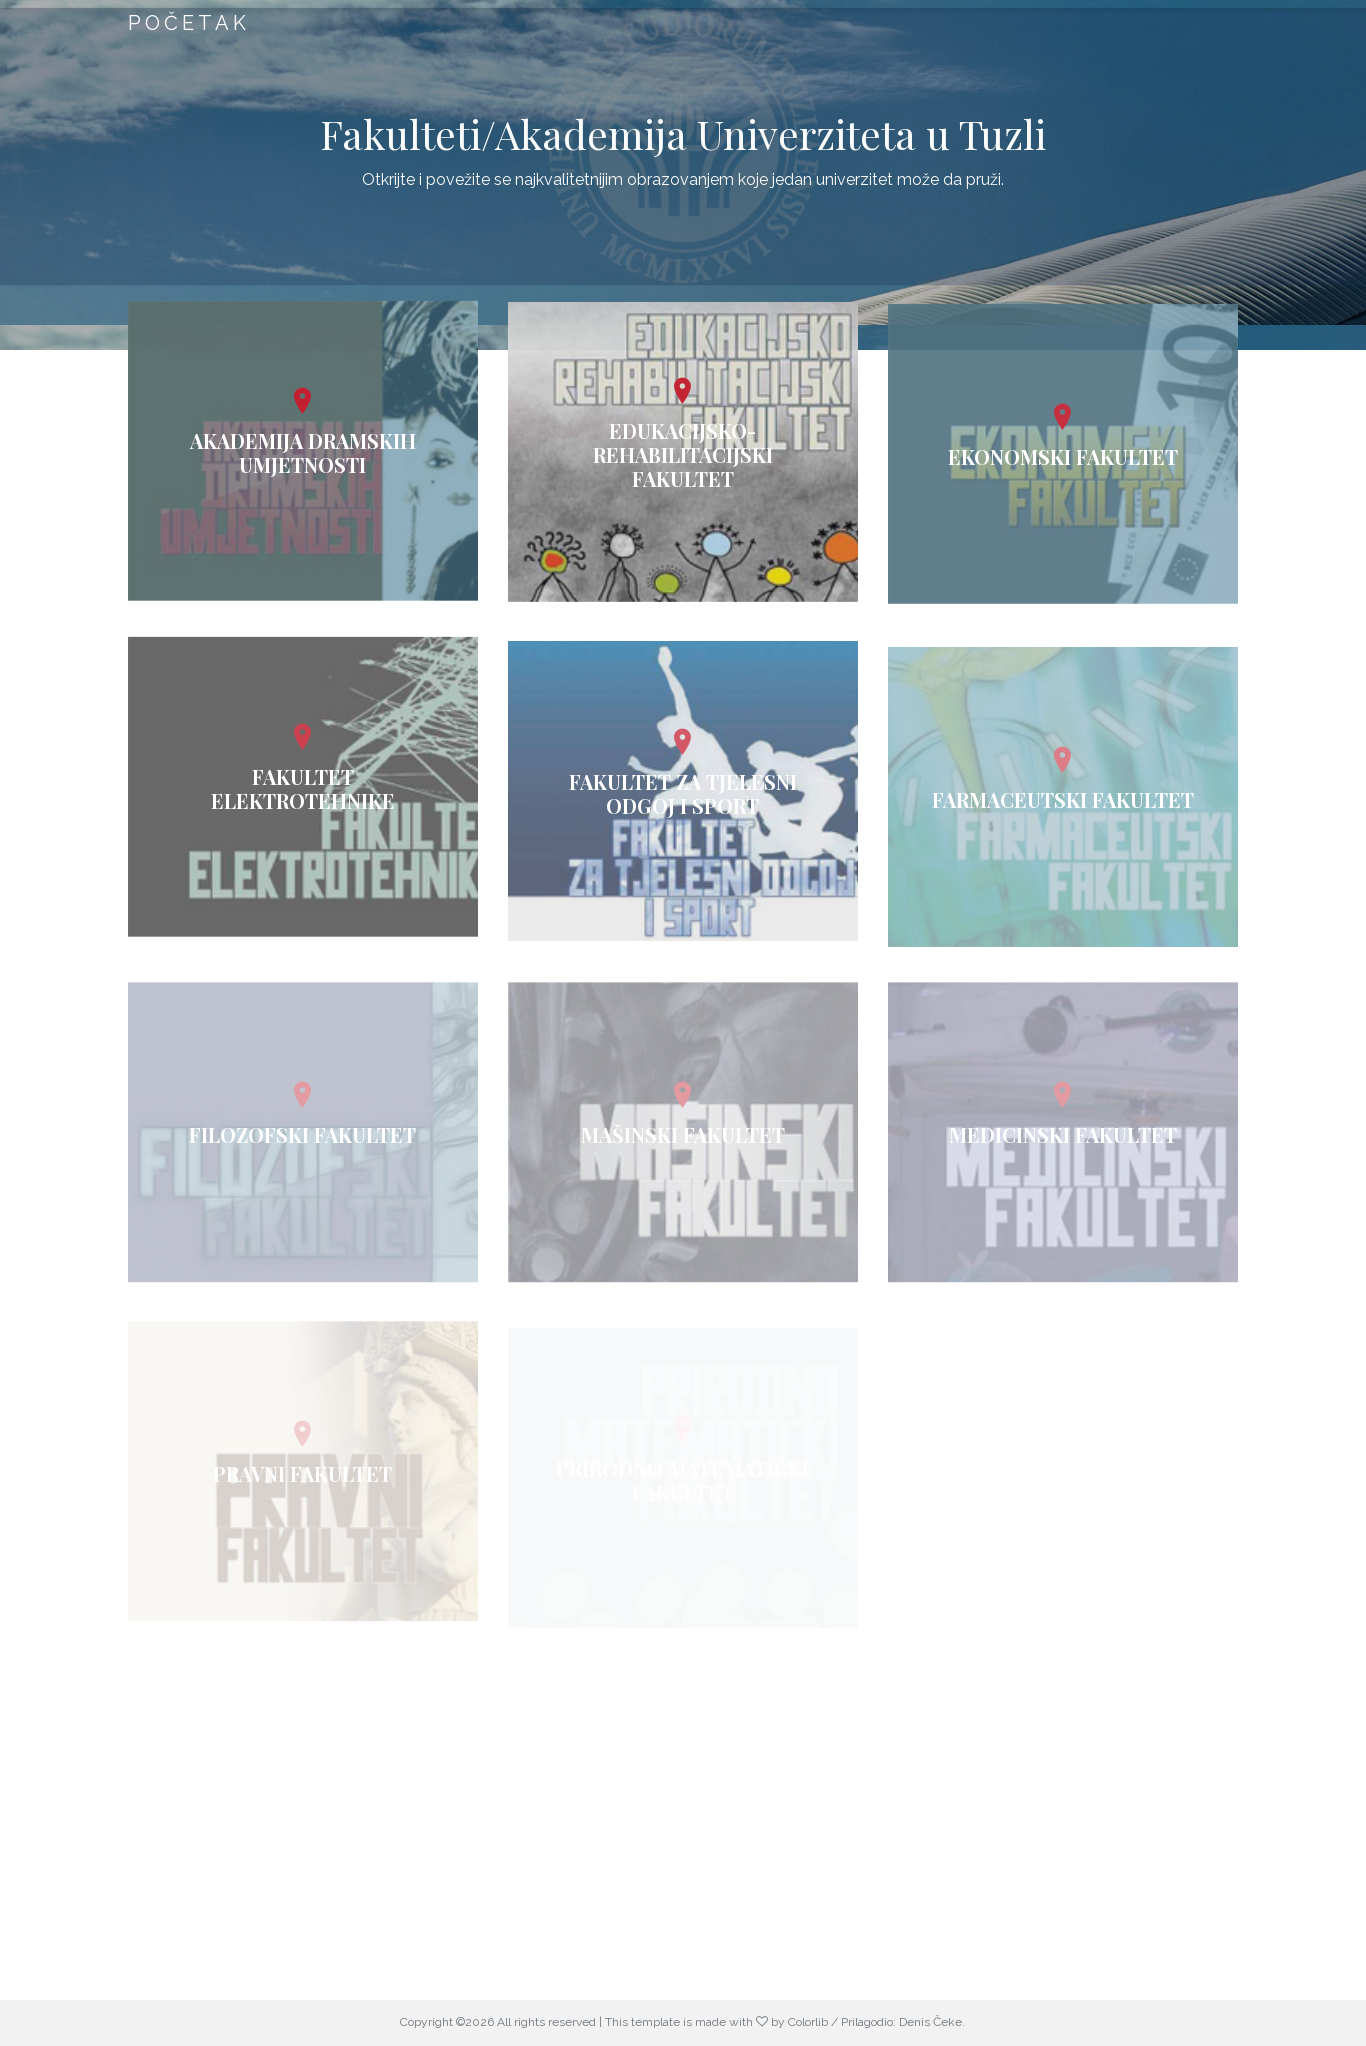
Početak (189, 23)
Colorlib (808, 2022)
